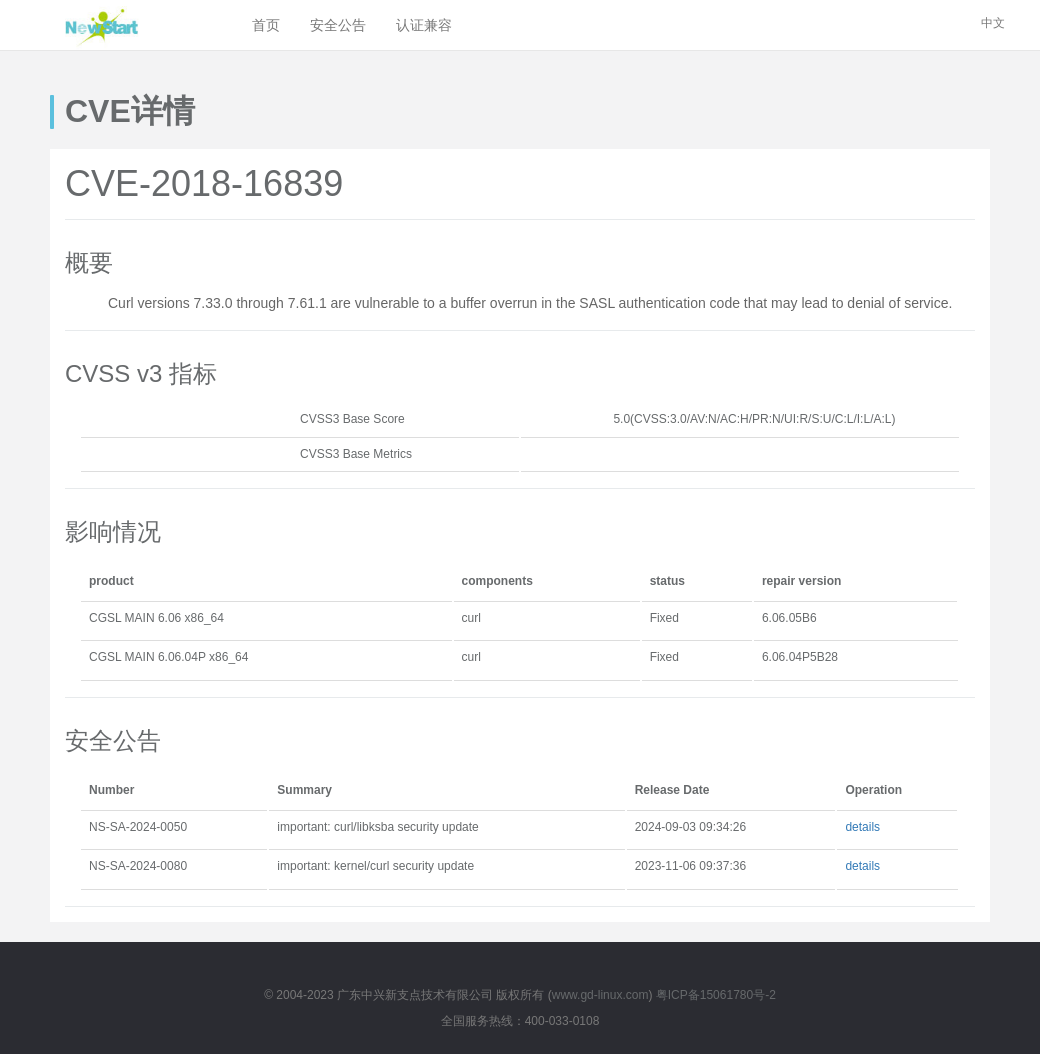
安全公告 (338, 25)
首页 (266, 25)
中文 (993, 23)
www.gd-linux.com (600, 995)
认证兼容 (424, 25)
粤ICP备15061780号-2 (716, 995)
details (862, 827)
